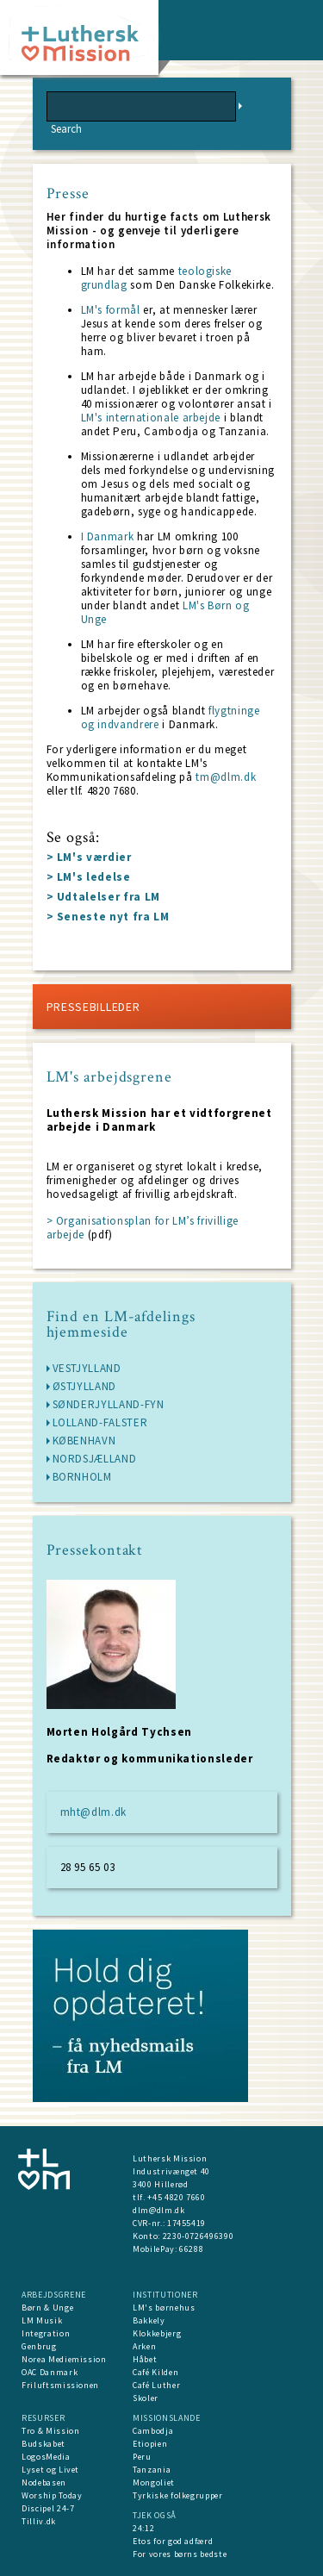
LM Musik (42, 2320)
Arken (144, 2346)
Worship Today (52, 2495)
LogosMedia (46, 2456)
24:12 (143, 2528)
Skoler (145, 2398)
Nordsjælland (95, 1458)
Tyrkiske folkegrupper (178, 2495)
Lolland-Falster (100, 1422)
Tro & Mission (50, 2430)
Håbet (145, 2359)
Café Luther (156, 2385)
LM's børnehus (164, 2307)
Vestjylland (87, 1368)
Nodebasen (44, 2482)
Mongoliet (154, 2482)
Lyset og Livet (50, 2469)
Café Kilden (155, 2372)
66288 (191, 2249)
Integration (46, 2333)
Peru (142, 2456)
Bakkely (149, 2320)
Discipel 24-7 (48, 2508)
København (84, 1440)
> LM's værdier (89, 857)
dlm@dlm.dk (159, 2210)
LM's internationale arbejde (152, 417)
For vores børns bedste (180, 2554)
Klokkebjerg (157, 2333)
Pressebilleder (93, 1006)
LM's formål (112, 310)
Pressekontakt (95, 1550)
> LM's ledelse (89, 877)
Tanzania (152, 2469)
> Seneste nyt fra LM (108, 916)
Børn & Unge (47, 2307)
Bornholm (82, 1476)
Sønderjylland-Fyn (109, 1404)
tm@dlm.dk (225, 777)
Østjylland (85, 1386)
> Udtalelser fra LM (103, 896)
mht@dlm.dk (93, 1812)
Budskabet (43, 2443)
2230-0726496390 (198, 2236)
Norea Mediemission (64, 2359)
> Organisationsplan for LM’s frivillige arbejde (143, 1227)
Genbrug (39, 2346)
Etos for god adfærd (173, 2541)
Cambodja (153, 2430)
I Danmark (109, 536)
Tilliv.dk (39, 2521)
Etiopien (150, 2443)
